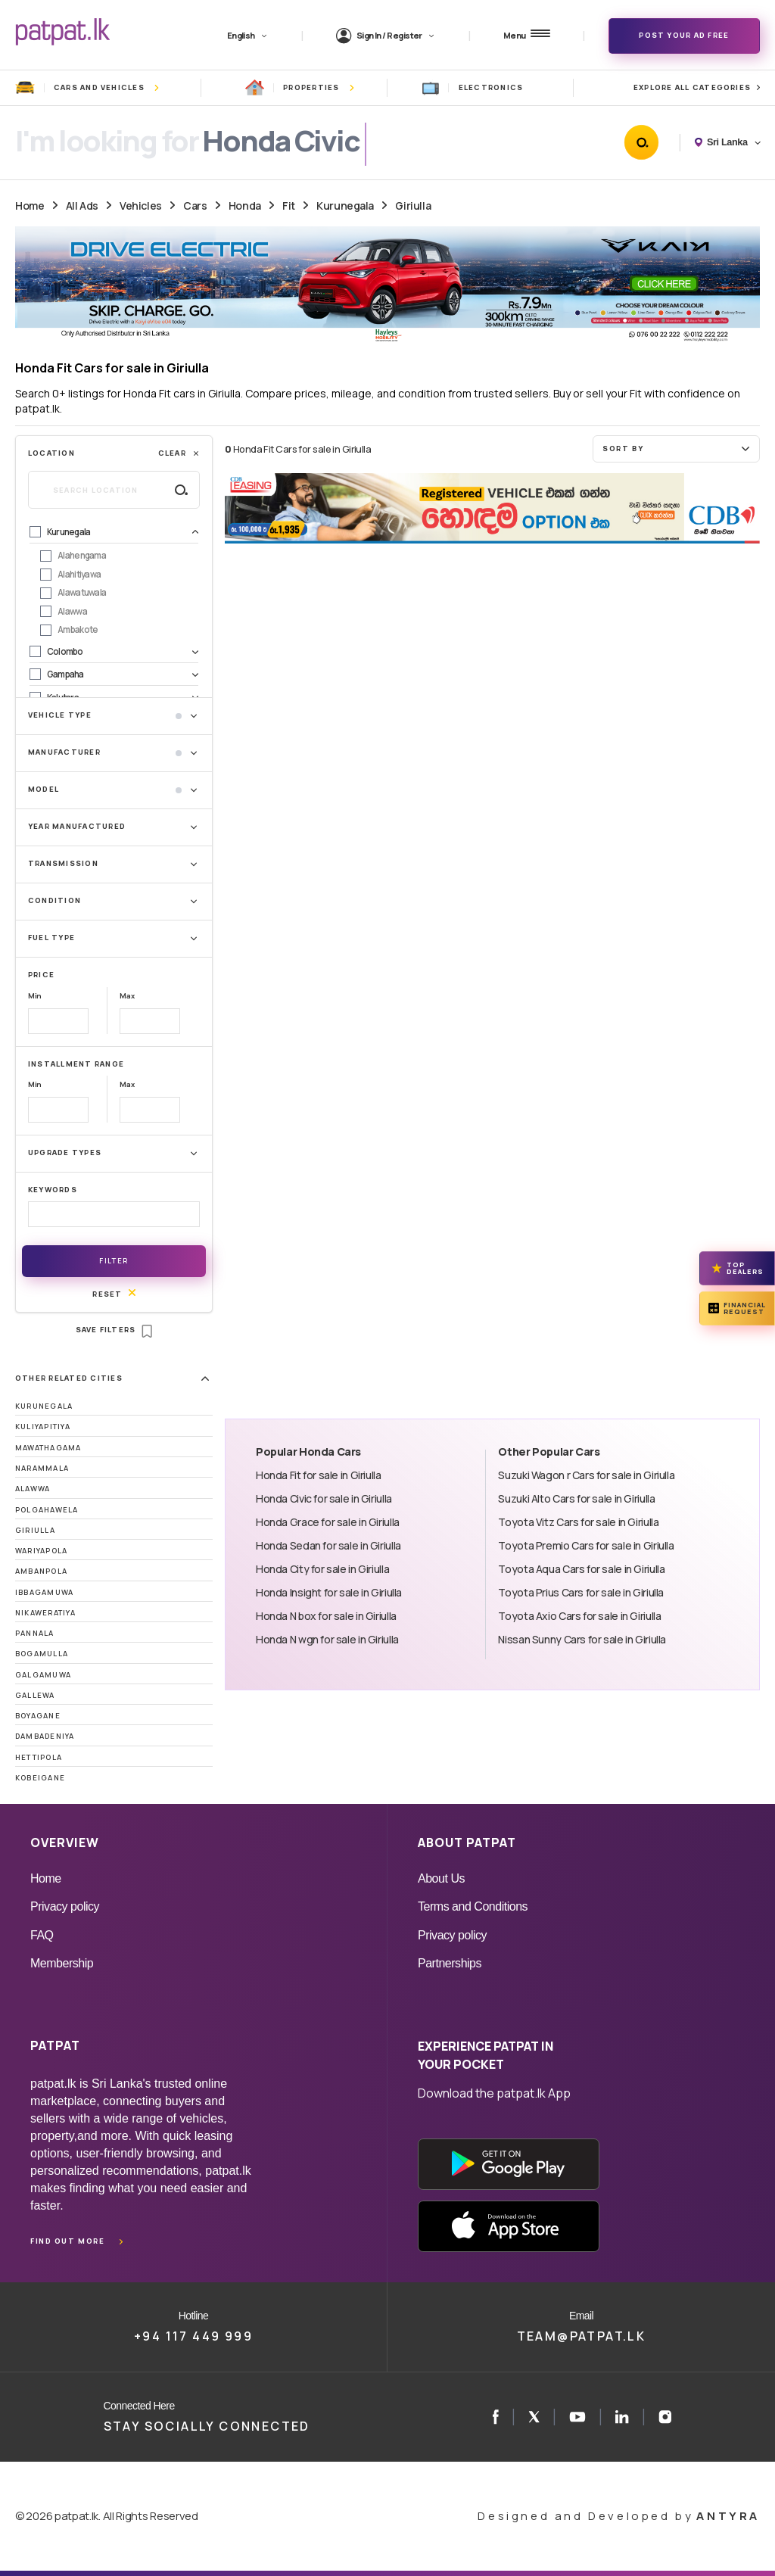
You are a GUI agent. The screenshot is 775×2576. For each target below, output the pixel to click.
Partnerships (449, 1963)
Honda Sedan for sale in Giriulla (328, 1545)
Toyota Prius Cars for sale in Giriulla (581, 1592)
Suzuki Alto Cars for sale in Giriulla (576, 1498)
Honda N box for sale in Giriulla (326, 1616)
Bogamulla (41, 1654)
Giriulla (413, 205)
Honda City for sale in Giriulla (322, 1569)
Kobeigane (40, 1778)
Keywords (52, 1190)
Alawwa (32, 1489)
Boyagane (38, 1716)
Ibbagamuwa (44, 1592)
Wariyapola (41, 1551)
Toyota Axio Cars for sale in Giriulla (579, 1616)
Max (127, 996)
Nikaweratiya (45, 1613)
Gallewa (35, 1695)
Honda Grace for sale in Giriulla (328, 1522)
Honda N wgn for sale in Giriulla (327, 1639)
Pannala (34, 1633)
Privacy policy (64, 1906)
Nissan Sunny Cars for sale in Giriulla (582, 1639)
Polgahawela (47, 1510)
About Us (441, 1878)
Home (29, 205)
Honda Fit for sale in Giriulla (318, 1475)
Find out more (67, 2241)
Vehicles (141, 205)
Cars (195, 205)
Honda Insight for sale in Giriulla (329, 1592)
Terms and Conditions (473, 1906)
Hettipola (38, 1757)
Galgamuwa (43, 1675)
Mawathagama (48, 1448)
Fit (288, 205)
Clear (179, 453)
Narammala (42, 1468)
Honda (245, 205)
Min (35, 996)
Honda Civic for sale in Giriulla (324, 1498)
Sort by (677, 448)
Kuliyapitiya (42, 1426)
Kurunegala (345, 205)
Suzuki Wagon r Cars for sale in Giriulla (586, 1475)
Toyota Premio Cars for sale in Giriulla (586, 1545)
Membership (61, 1963)
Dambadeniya (45, 1736)
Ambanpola (41, 1571)
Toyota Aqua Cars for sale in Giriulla (581, 1569)
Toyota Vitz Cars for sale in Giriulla (578, 1522)
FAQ (42, 1935)
